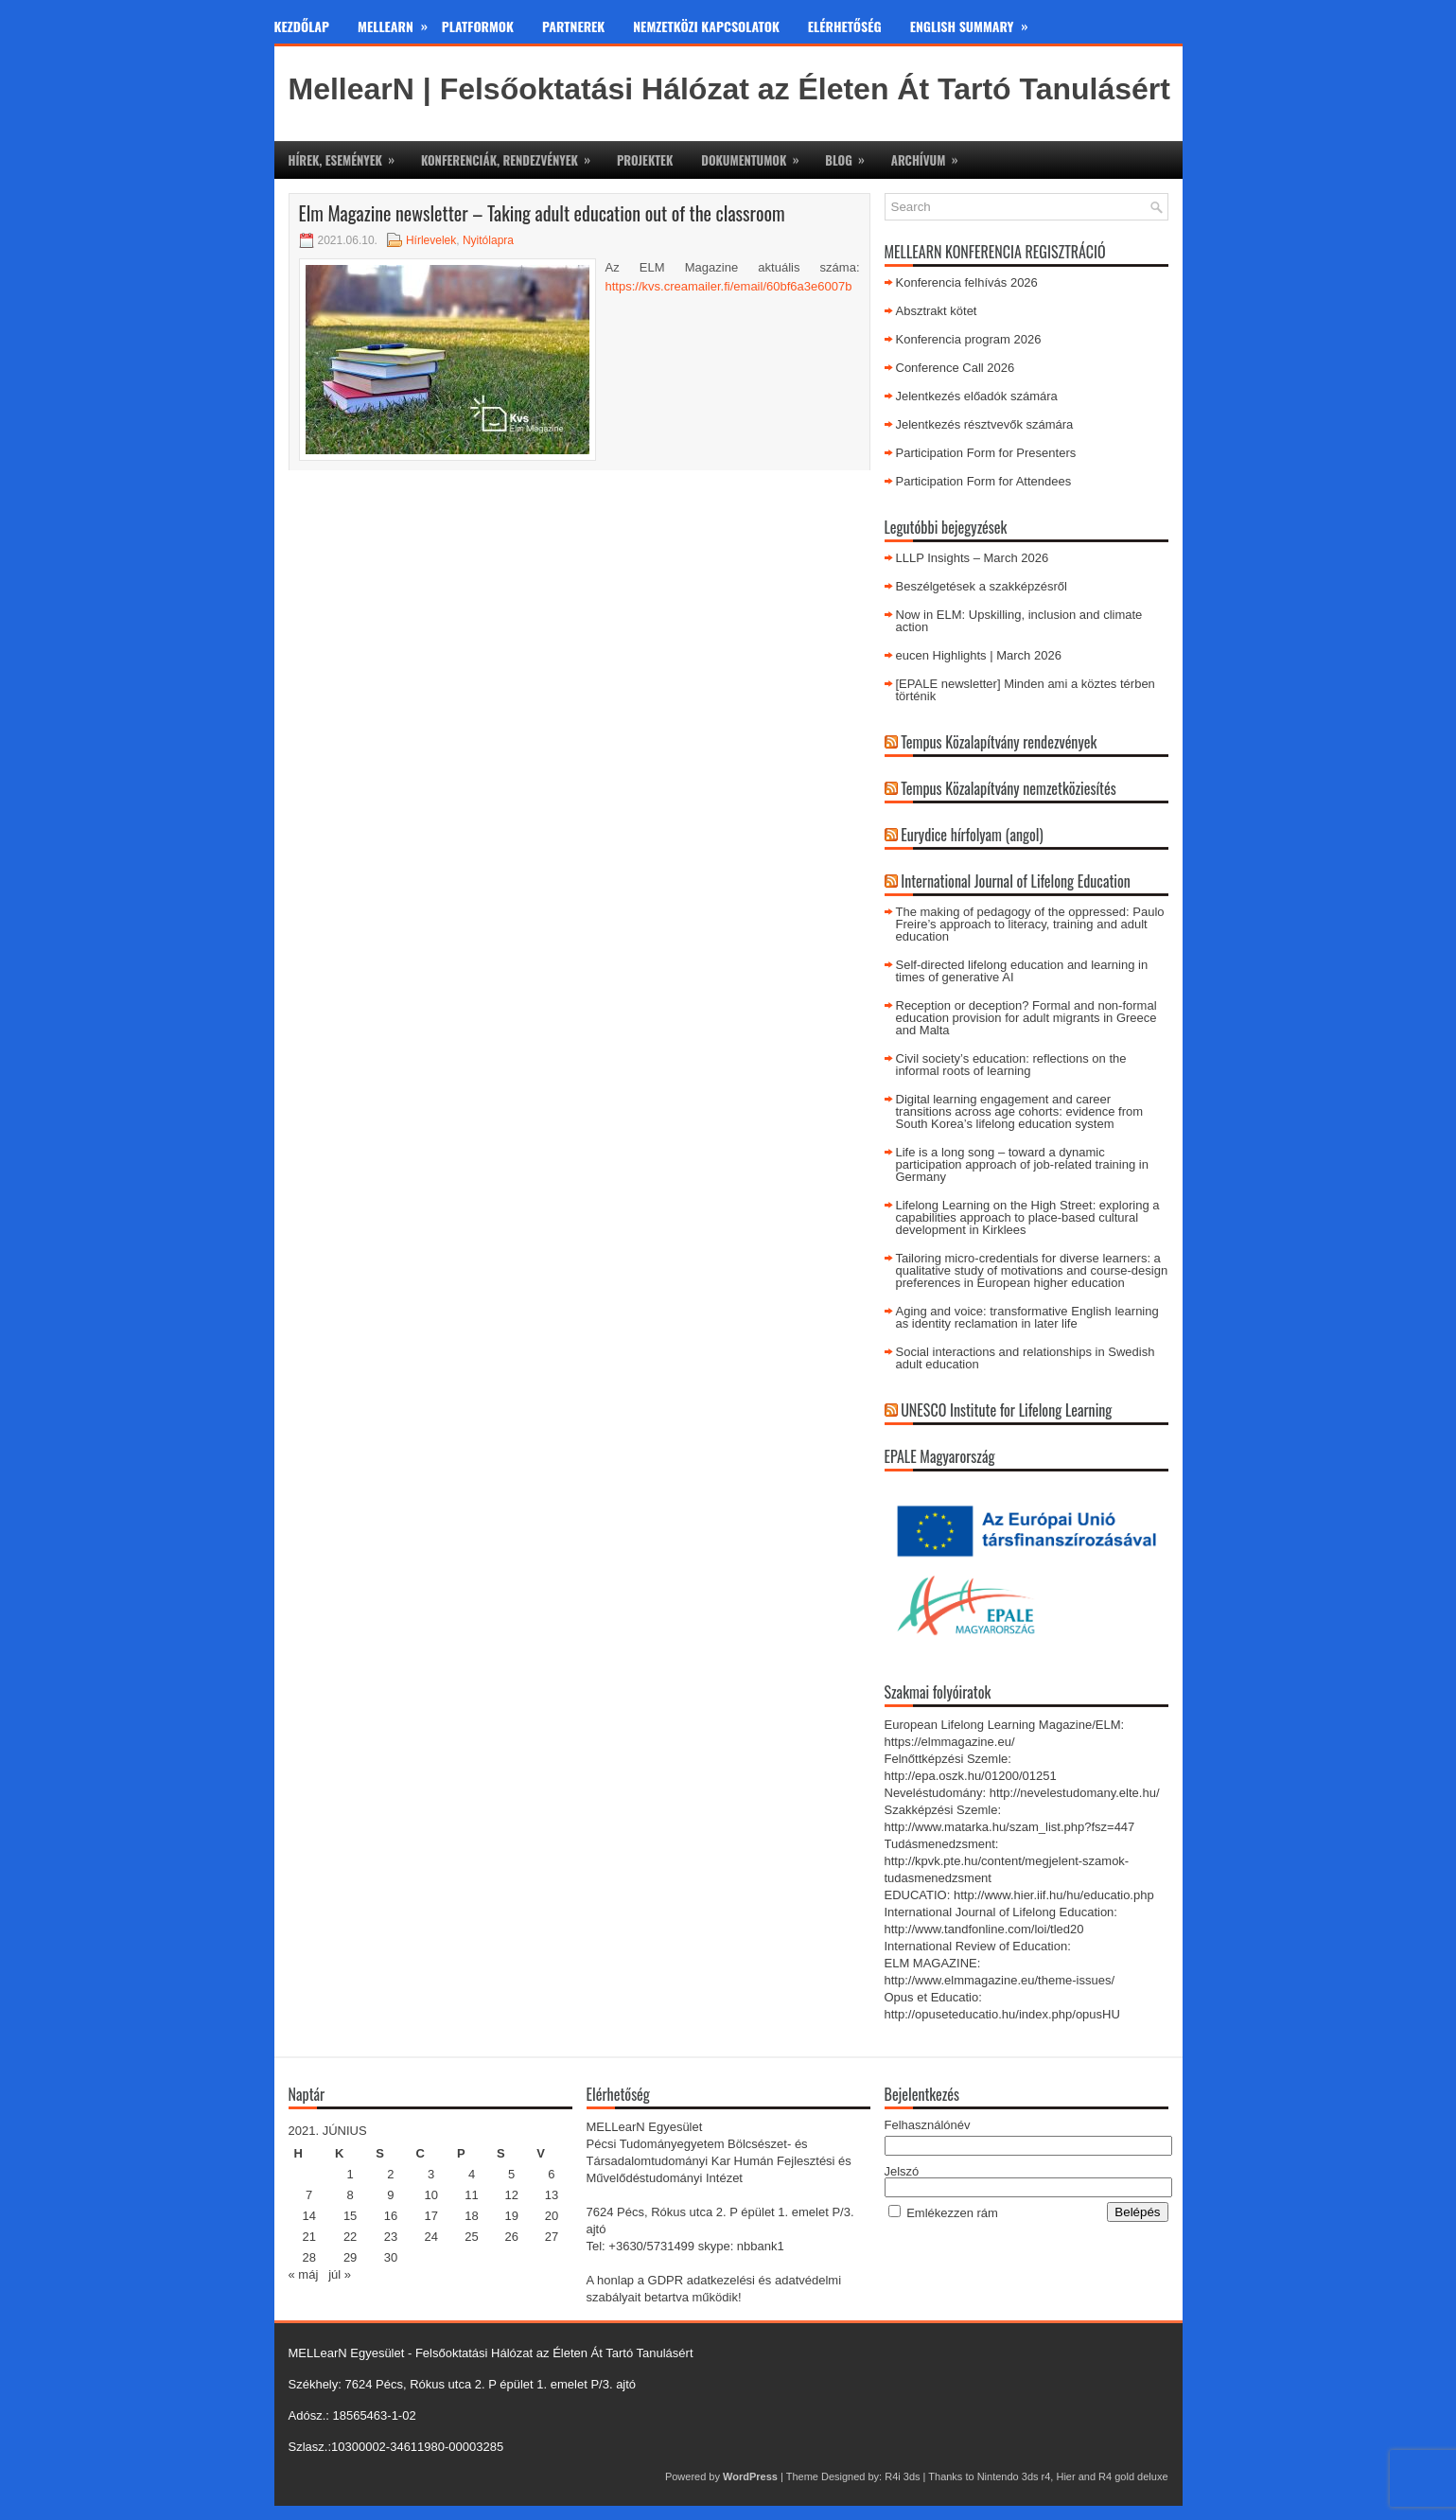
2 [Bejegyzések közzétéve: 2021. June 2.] (390, 2174)
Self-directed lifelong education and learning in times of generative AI (1022, 971)
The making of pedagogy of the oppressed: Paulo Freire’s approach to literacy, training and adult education (1030, 924)
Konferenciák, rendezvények (512, 155)
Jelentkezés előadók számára (977, 396)
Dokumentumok (756, 155)
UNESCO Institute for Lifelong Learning (1006, 1410)
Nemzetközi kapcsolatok (706, 26)
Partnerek (573, 26)
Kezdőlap (302, 26)
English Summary (976, 22)
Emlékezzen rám (952, 2213)
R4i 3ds (902, 2476)
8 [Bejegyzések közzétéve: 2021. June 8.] (350, 2195)
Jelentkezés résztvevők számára (985, 424)
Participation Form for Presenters (986, 453)
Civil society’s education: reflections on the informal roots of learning (1011, 1064)
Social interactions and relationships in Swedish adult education (1025, 1358)
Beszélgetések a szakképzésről (981, 586)
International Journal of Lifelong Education (1016, 881)
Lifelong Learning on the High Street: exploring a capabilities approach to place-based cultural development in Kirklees (1028, 1217)
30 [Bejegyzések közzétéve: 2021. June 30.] (390, 2257)
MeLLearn (400, 22)
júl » (339, 2274)
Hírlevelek (431, 240)
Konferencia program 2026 (969, 339)
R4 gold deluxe (1132, 2476)
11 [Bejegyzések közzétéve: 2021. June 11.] (471, 2195)
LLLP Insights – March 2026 (972, 558)
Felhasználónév (928, 2125)
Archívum (931, 155)
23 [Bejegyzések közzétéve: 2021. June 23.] (390, 2236)
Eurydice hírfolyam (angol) (972, 834)
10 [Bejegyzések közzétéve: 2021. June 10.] (430, 2195)
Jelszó (902, 2171)
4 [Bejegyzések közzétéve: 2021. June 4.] (471, 2174)
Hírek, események (348, 155)
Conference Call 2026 (955, 368)
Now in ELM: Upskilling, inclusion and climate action (1019, 621)
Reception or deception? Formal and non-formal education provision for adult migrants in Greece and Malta (1026, 1017)
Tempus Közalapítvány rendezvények (998, 742)
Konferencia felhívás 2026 (967, 282)
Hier (1065, 2476)
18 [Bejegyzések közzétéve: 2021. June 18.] (471, 2216)
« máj (304, 2274)
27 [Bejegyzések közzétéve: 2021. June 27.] (551, 2236)
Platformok (478, 26)
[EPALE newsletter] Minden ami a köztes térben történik (1025, 690)
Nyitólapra (488, 240)
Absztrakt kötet (936, 311)
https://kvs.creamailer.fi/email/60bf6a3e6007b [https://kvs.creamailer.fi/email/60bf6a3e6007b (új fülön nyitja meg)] (728, 286)
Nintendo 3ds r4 (1014, 2476)
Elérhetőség (845, 26)
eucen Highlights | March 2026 (978, 655)
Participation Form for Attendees (984, 481)
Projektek (645, 159)
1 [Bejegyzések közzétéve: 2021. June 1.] (350, 2174)
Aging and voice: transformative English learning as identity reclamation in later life (1027, 1317)
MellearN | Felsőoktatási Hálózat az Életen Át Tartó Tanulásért (729, 89)
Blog (850, 155)
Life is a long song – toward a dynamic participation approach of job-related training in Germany (1022, 1164)
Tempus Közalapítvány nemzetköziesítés (1008, 788)
